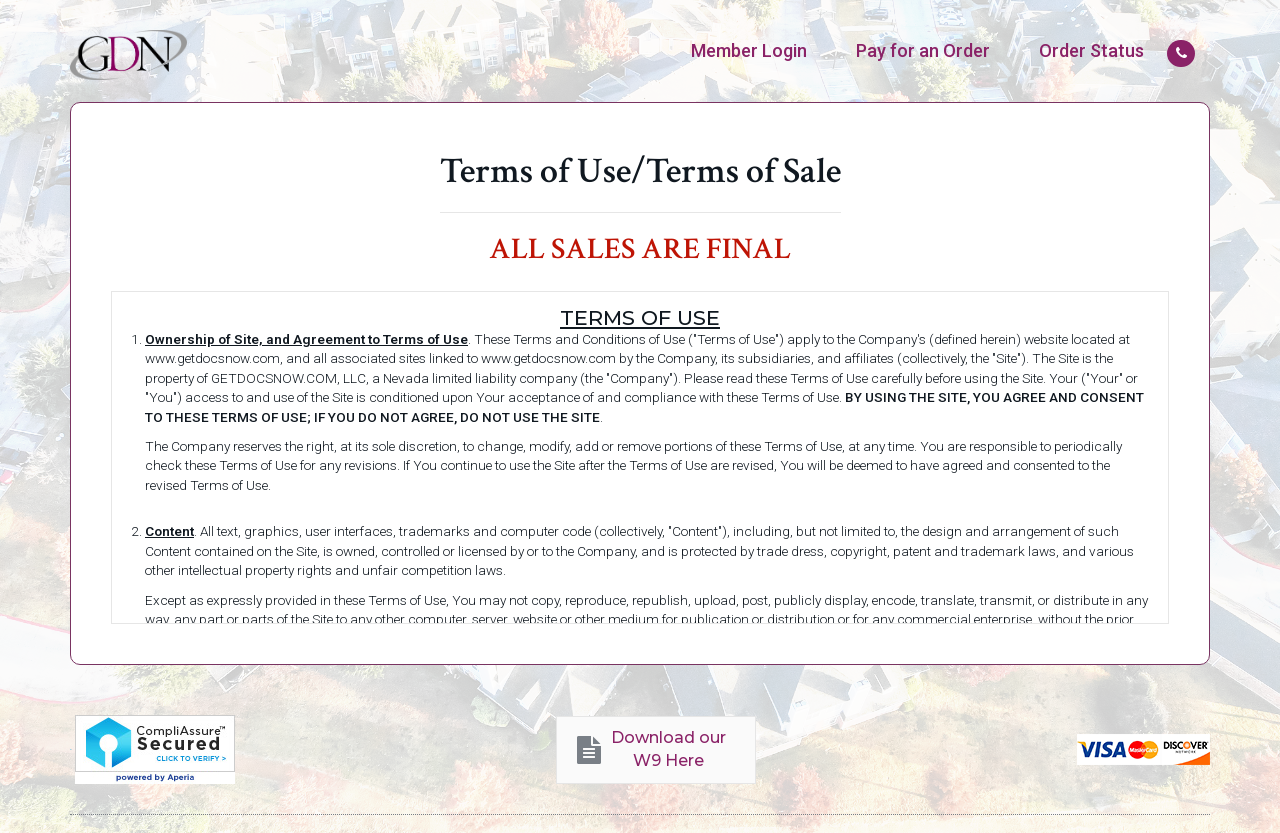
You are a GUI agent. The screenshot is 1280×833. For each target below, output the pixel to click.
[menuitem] (749, 51)
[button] (656, 750)
